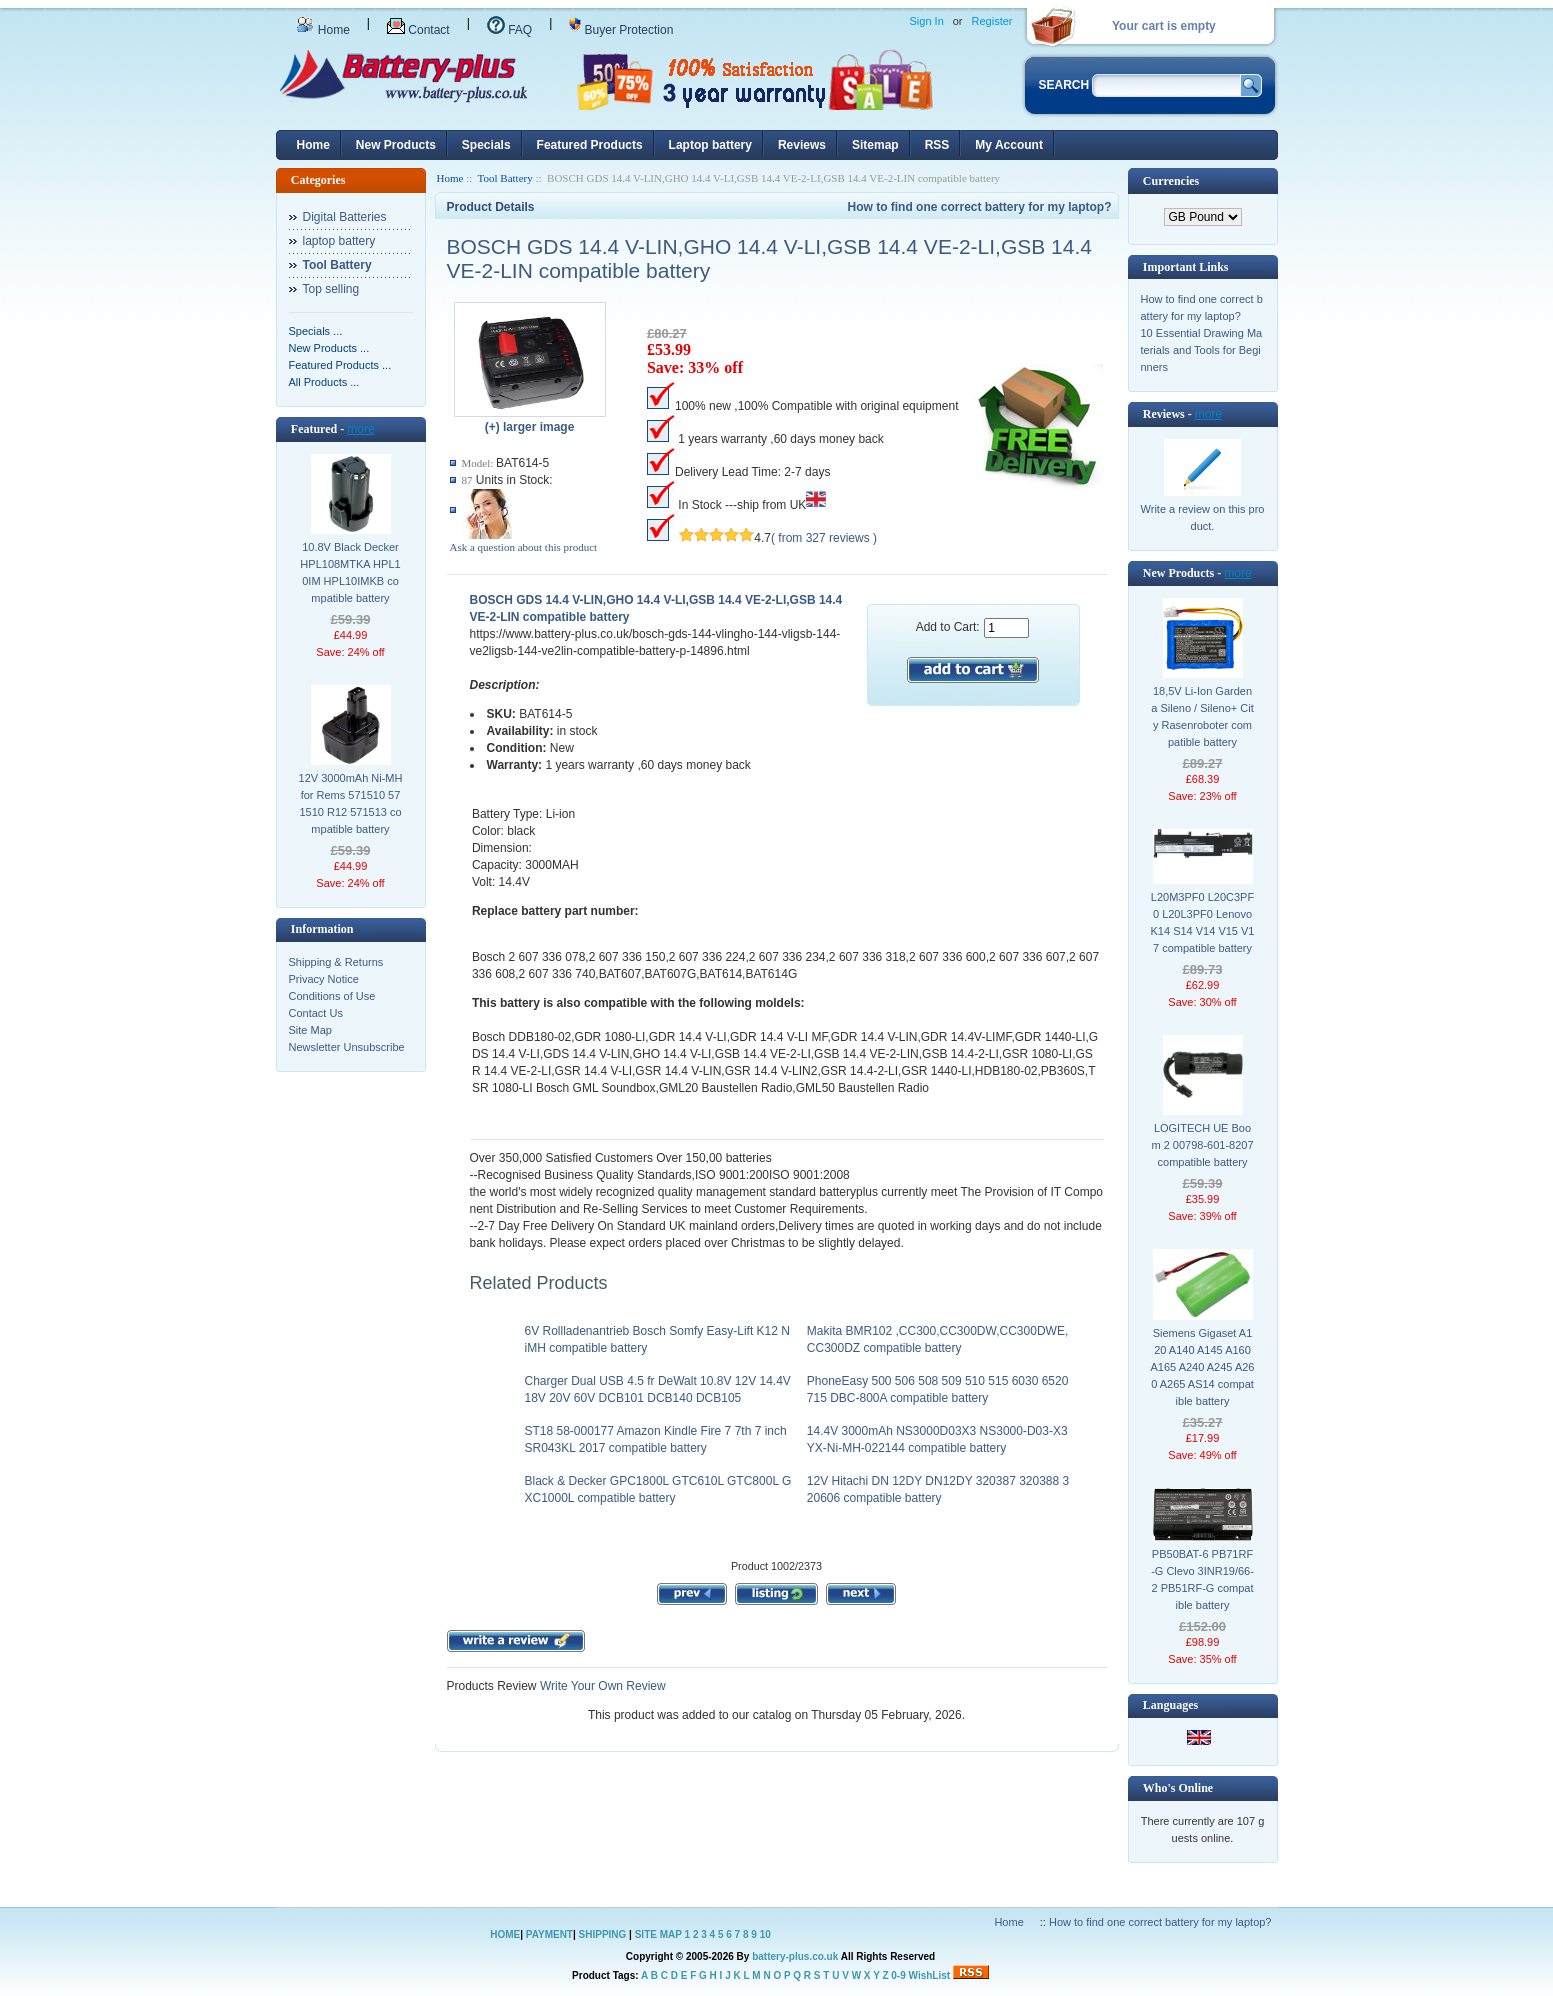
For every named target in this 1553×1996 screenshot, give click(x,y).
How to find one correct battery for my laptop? (979, 207)
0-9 (898, 1975)
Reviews (802, 145)
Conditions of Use (332, 996)
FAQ (509, 30)
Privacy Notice (324, 979)
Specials (486, 145)
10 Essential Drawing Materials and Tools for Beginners (1202, 350)
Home (323, 30)
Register (992, 21)
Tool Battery (505, 178)
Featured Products (590, 145)
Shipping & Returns (336, 962)
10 (765, 1934)
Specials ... (316, 331)
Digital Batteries (345, 217)
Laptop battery (710, 145)
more (360, 429)
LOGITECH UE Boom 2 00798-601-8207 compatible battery (1202, 1145)
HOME (505, 1934)
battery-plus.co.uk (795, 1956)
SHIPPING (603, 1934)
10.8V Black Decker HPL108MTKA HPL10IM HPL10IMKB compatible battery (350, 572)
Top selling (331, 289)
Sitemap (875, 145)
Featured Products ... (340, 365)
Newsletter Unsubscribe (347, 1047)
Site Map (310, 1030)
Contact (418, 30)
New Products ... (329, 348)
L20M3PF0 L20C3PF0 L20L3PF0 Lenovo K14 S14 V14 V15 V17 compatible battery (1203, 922)
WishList (930, 1975)
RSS (937, 145)
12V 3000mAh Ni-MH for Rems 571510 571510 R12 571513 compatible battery (351, 803)
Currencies (1171, 181)
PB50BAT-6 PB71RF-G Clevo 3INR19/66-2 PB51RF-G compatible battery (1202, 1579)
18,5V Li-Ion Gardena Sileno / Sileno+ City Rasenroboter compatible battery (1202, 716)
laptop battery (339, 241)
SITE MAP (658, 1934)
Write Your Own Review (601, 1686)
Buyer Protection (621, 30)
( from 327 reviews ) (824, 538)
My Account (1009, 145)
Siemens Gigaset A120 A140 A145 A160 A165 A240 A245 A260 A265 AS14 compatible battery (1203, 1367)
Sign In (927, 21)
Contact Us (316, 1013)
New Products (396, 145)
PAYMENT (549, 1934)
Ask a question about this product (524, 547)
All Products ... (324, 382)
